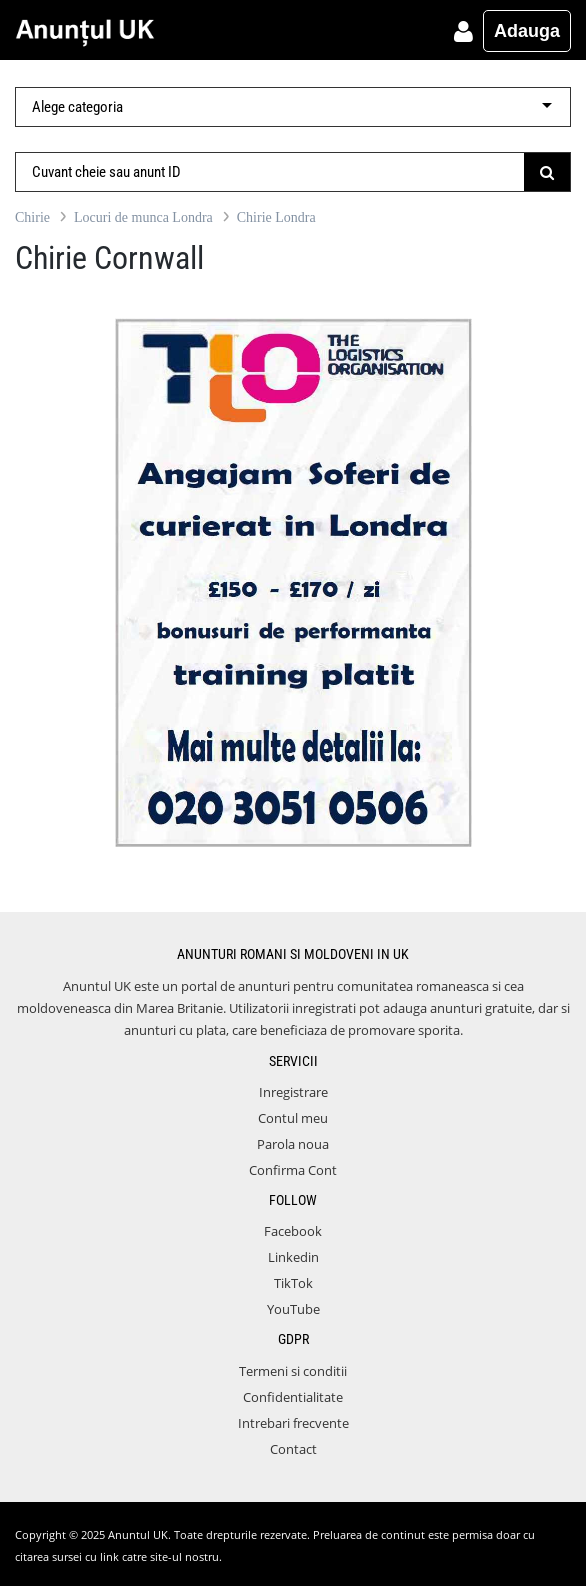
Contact (293, 1449)
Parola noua (293, 1144)
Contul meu (293, 1118)
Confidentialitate (293, 1397)
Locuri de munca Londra (143, 217)
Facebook (293, 1231)
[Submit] (547, 172)
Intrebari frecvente (293, 1423)
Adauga (527, 31)
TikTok (293, 1283)
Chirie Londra (276, 217)
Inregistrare (293, 1092)
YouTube (293, 1309)
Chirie (32, 217)
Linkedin (293, 1257)
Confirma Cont (293, 1170)
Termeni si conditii (293, 1371)
